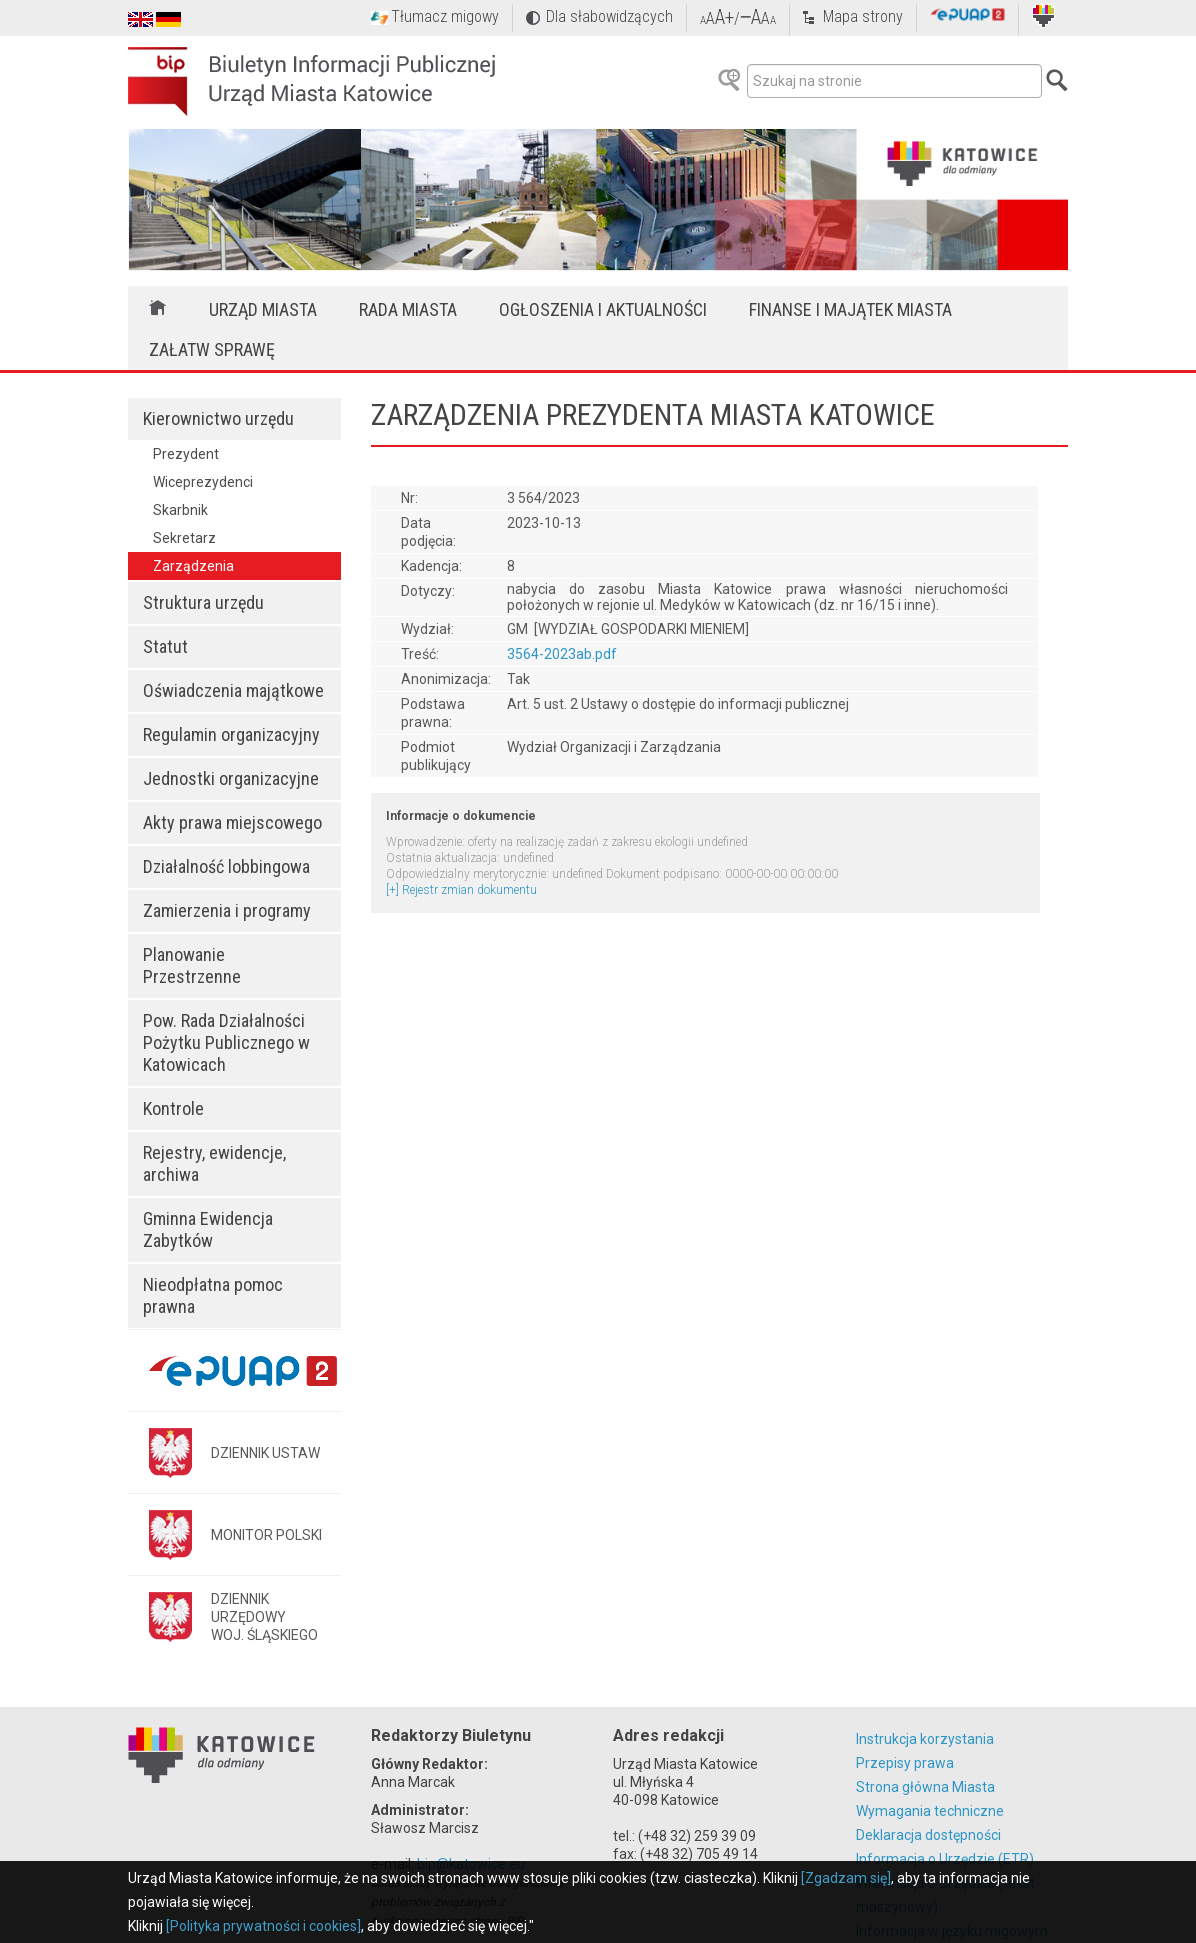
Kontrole (173, 1108)
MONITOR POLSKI (266, 1535)
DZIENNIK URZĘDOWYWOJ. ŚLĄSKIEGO (264, 1617)
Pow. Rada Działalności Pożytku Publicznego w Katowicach (226, 1042)
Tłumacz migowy (445, 16)
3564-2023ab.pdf (562, 654)
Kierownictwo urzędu (218, 418)
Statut (165, 646)
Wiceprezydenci (203, 482)
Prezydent (186, 454)
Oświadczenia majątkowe (233, 690)
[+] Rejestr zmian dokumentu (461, 890)
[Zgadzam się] (846, 1878)
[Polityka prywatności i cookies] (263, 1926)
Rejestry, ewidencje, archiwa (214, 1163)
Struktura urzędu (203, 602)
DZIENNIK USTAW (265, 1453)
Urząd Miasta (263, 309)
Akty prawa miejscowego (232, 822)
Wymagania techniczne (930, 1811)
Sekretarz (184, 538)
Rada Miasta (408, 309)
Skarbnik (180, 510)
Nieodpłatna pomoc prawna (213, 1295)
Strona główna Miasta (925, 1787)
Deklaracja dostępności (928, 1835)
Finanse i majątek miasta (850, 309)
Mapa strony (863, 16)
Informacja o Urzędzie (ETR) (945, 1859)
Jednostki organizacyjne (231, 778)
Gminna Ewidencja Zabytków (208, 1229)
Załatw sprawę (212, 349)
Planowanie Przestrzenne (192, 965)
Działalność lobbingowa (226, 866)
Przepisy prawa (905, 1763)
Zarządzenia (193, 566)
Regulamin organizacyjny (231, 734)
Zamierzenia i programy (227, 910)
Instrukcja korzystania (925, 1739)
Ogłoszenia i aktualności (603, 309)
